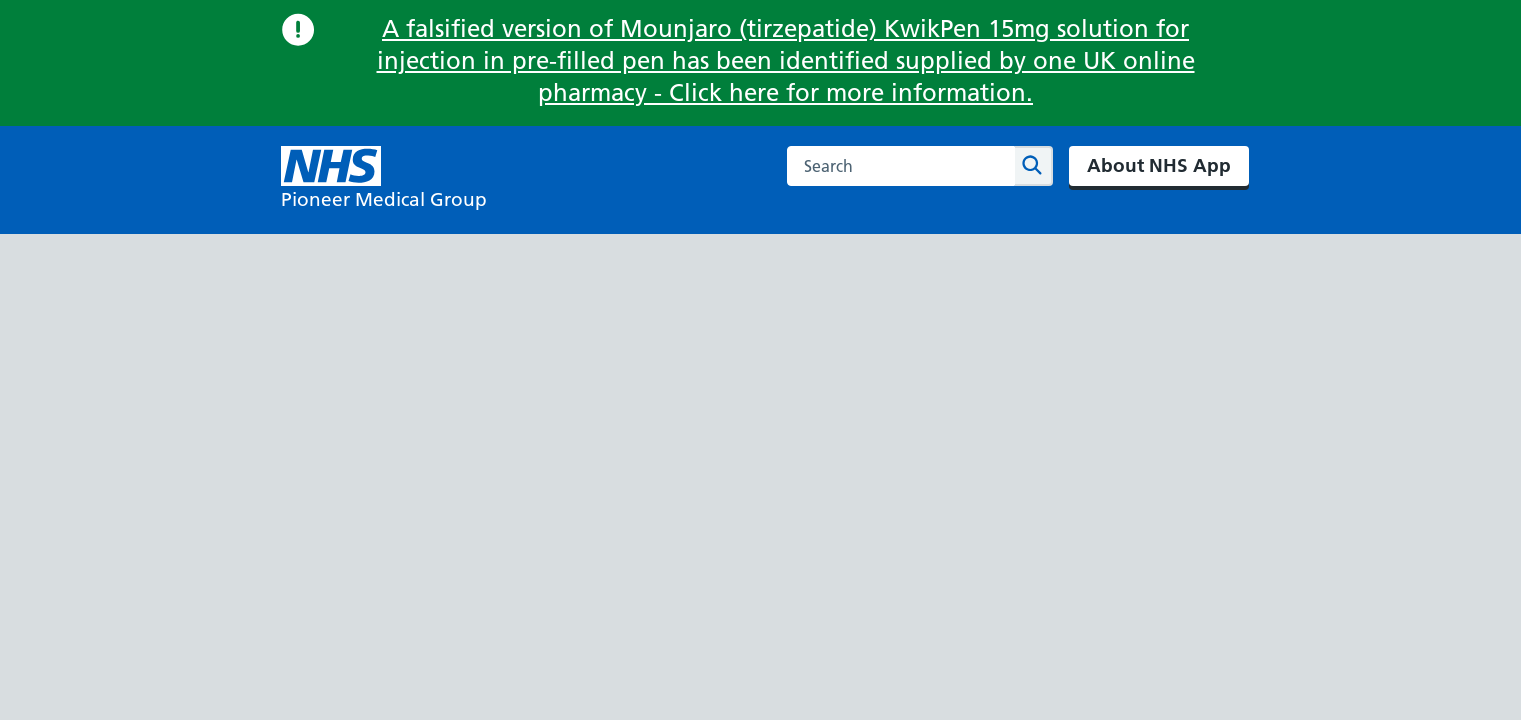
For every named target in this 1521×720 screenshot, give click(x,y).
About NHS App (1159, 165)
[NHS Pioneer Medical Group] (384, 180)
